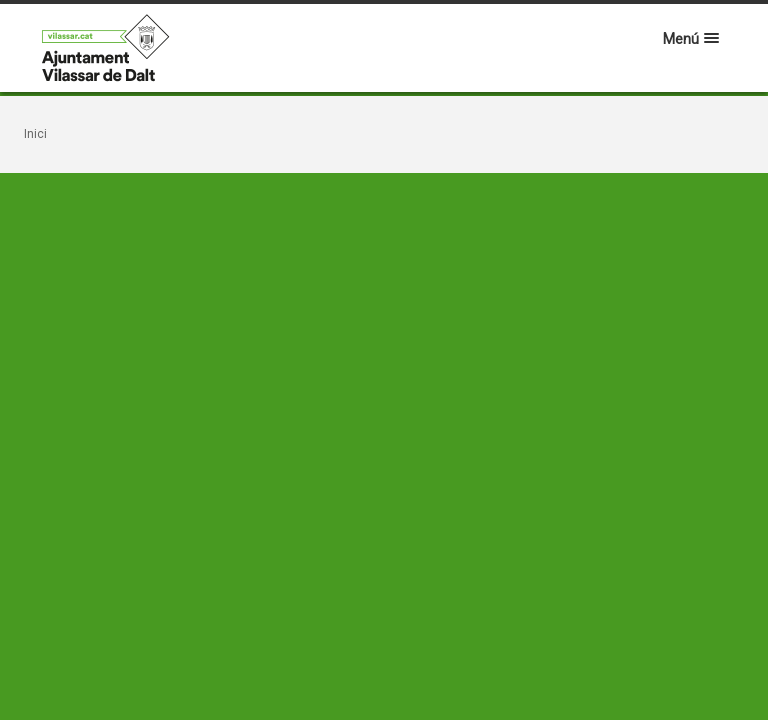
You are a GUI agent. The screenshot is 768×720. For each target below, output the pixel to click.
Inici (35, 134)
